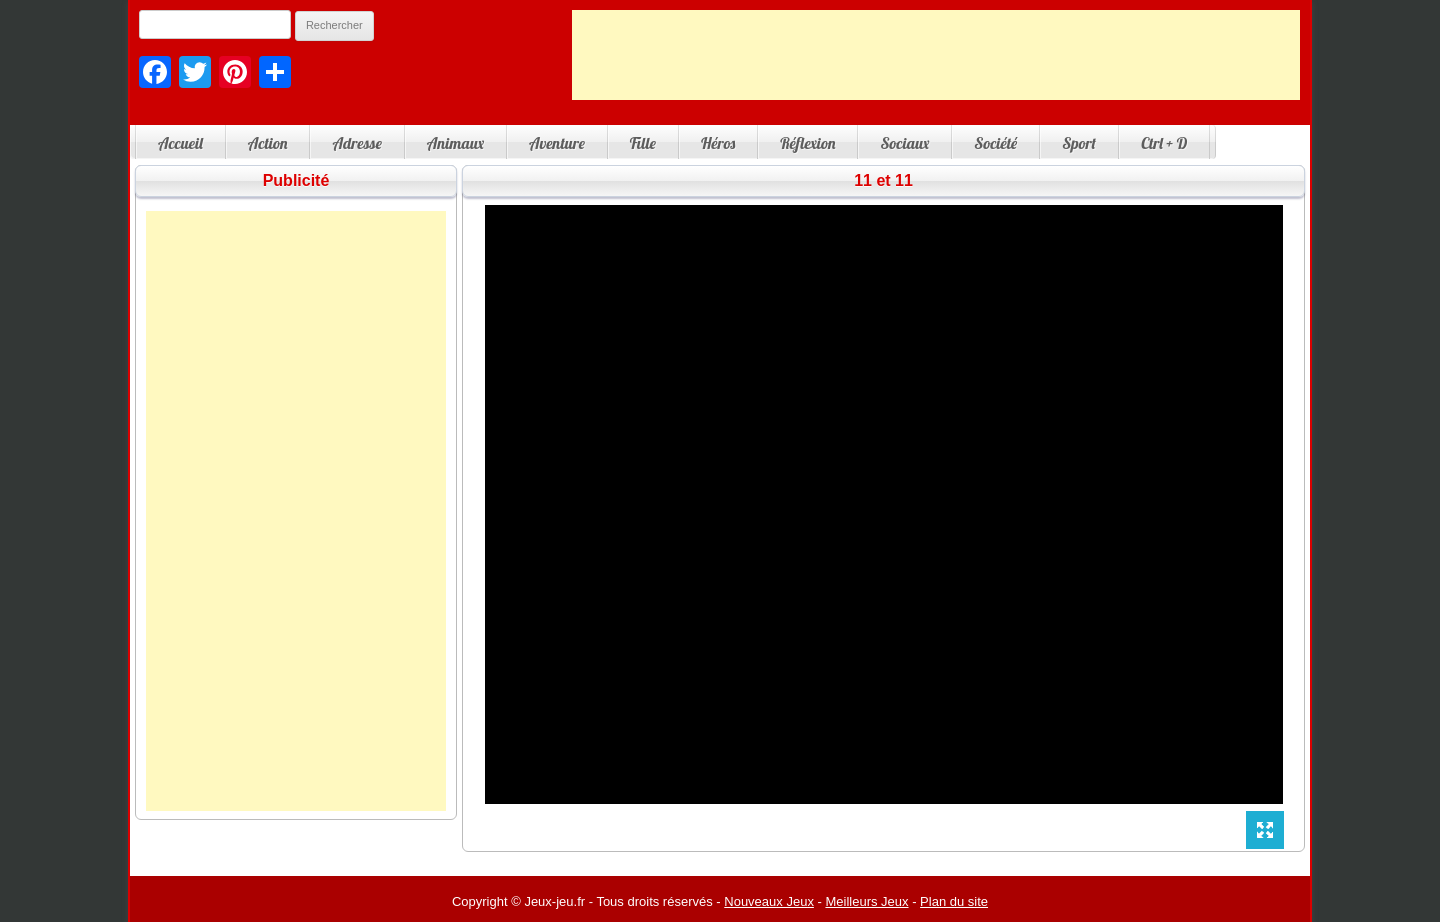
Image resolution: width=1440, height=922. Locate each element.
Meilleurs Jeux (866, 901)
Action (268, 143)
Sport (1079, 143)
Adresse (356, 143)
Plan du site (954, 901)
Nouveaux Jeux (769, 901)
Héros (718, 143)
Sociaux (904, 143)
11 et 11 (883, 180)
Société (995, 143)
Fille (643, 143)
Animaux (455, 143)
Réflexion (807, 143)
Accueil (180, 143)
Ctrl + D (1164, 143)
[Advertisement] (936, 55)
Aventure (557, 143)
